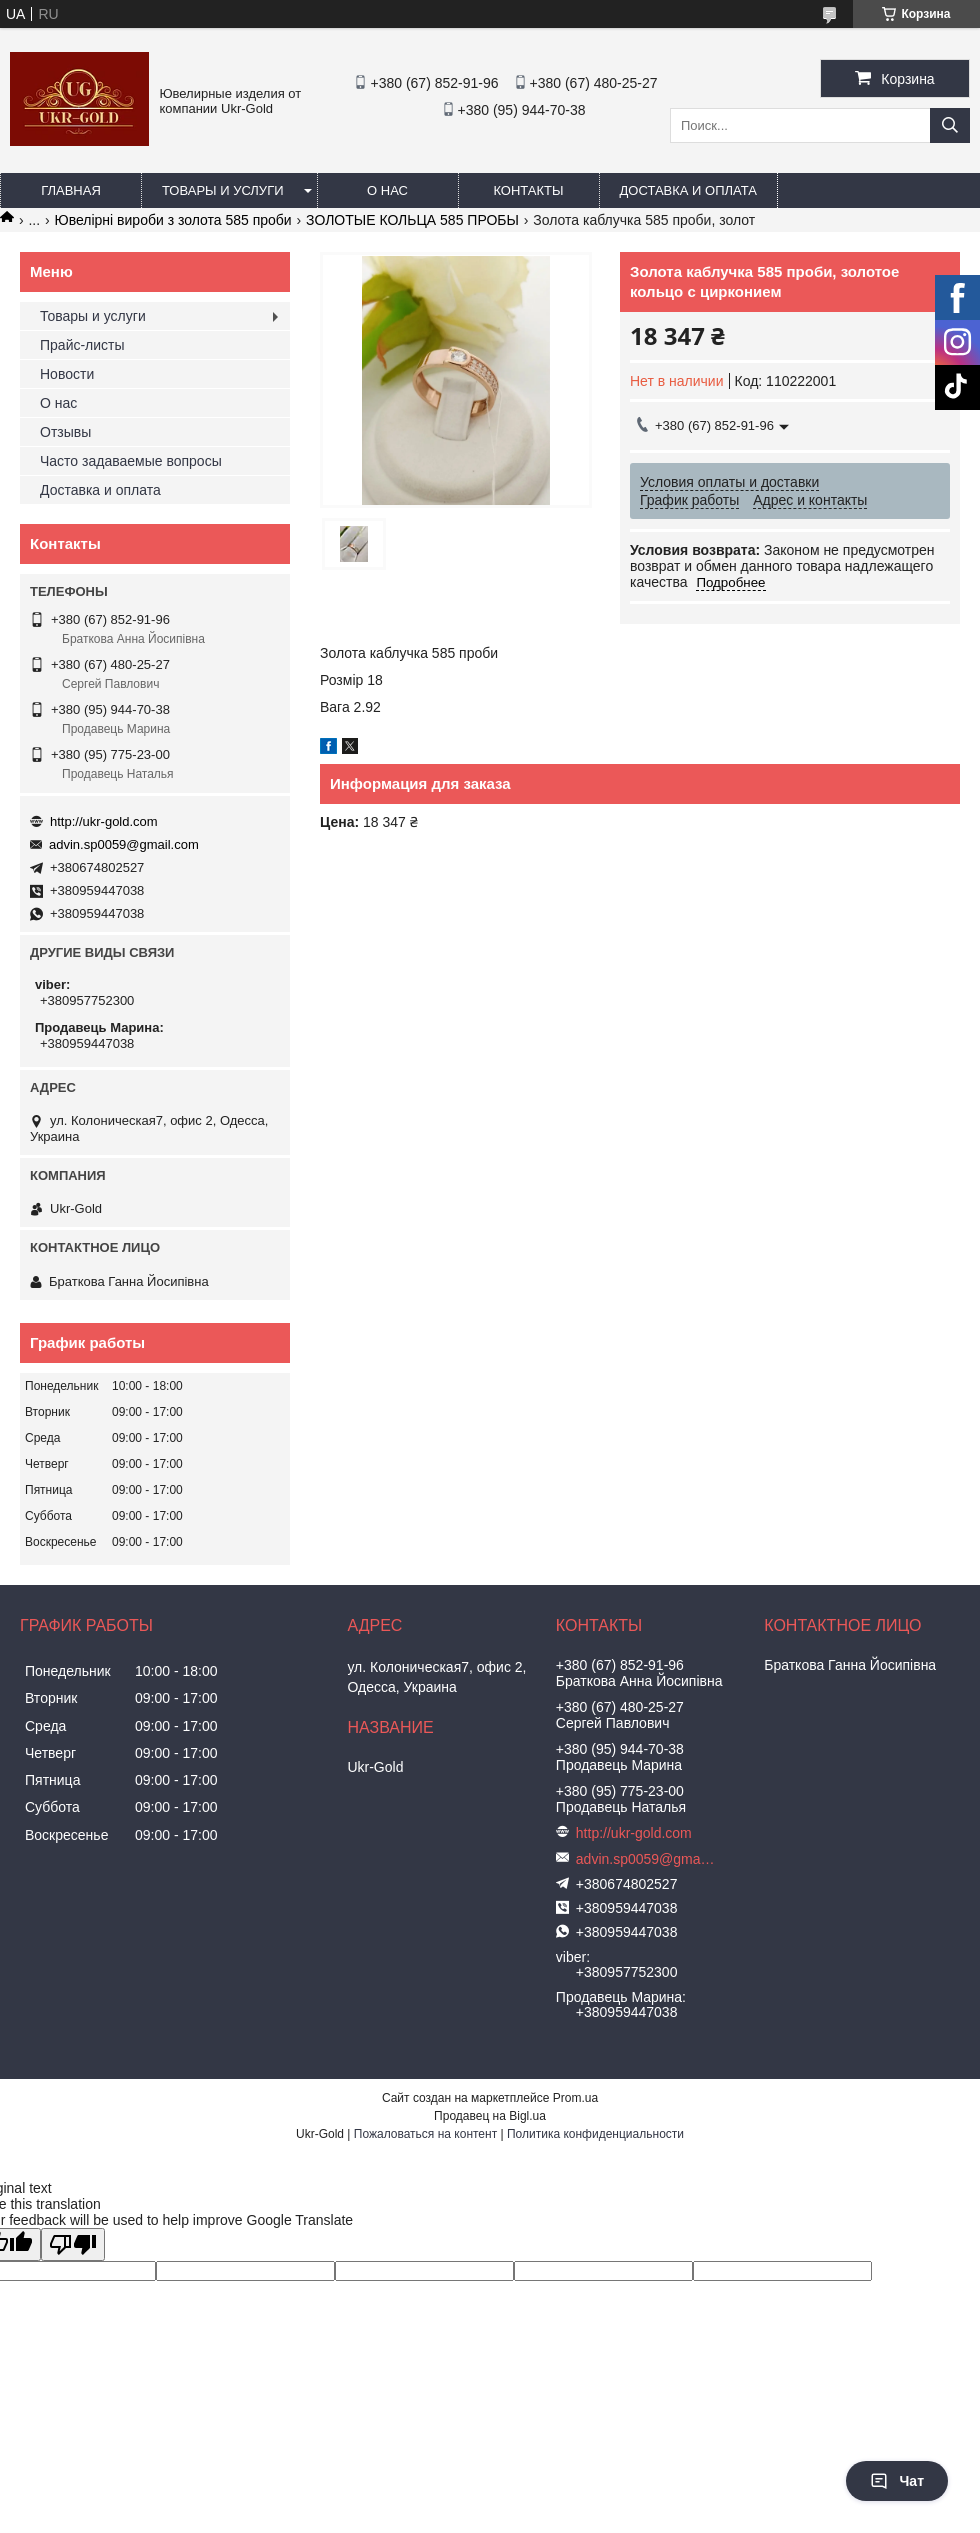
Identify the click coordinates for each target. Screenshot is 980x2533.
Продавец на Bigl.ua (490, 2116)
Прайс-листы (82, 345)
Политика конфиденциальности (595, 2134)
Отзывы (65, 432)
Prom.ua (575, 2098)
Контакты (528, 190)
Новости (67, 374)
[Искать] (950, 125)
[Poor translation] (73, 2244)
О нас (387, 190)
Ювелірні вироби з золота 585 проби (173, 220)
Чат (897, 2481)
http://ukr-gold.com (104, 821)
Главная (71, 190)
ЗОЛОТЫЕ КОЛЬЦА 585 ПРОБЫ (412, 220)
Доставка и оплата (688, 190)
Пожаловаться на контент (425, 2134)
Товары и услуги (223, 190)
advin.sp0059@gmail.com (124, 844)
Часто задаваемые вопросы (131, 461)
